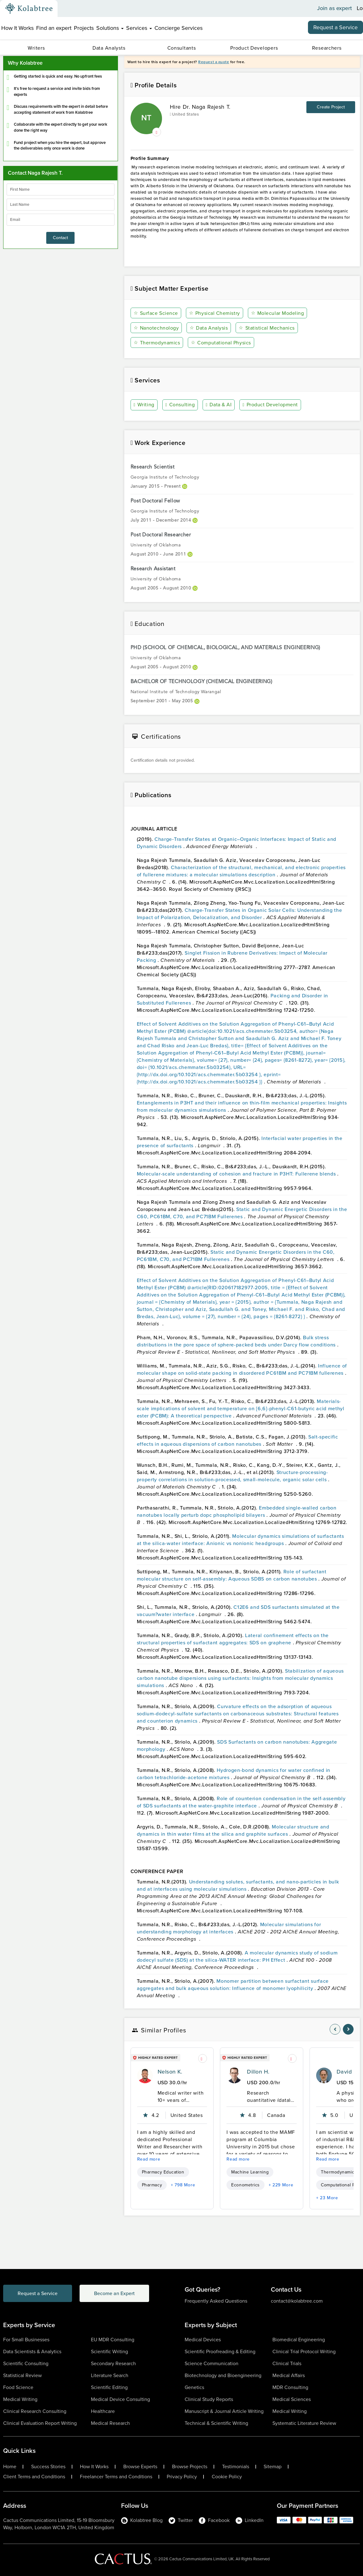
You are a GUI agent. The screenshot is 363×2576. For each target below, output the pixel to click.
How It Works (17, 28)
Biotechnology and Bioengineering (223, 2375)
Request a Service (335, 27)
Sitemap (273, 2467)
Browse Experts (140, 2467)
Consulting (180, 405)
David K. (348, 2072)
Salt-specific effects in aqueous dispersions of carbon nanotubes (237, 1440)
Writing (144, 405)
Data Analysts (108, 48)
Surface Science (156, 313)
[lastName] (60, 205)
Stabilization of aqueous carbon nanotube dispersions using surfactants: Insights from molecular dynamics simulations (240, 1678)
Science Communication (211, 2363)
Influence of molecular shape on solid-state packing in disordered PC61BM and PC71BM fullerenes (242, 1369)
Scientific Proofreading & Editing (220, 2351)
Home (9, 2467)
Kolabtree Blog (142, 2520)
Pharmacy (152, 2185)
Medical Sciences (291, 2399)
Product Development (270, 405)
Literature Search (109, 2375)
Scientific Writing (109, 2351)
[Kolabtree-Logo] (29, 8)
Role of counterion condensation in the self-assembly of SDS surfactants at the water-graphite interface (241, 1802)
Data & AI (219, 405)
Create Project (331, 107)
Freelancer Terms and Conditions (116, 2477)
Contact (60, 237)
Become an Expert (114, 2293)
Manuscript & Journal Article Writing (224, 2411)
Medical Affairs (288, 2375)
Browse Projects (189, 2467)
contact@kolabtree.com (297, 2301)
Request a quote (213, 62)
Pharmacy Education (163, 2172)
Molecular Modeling (277, 313)
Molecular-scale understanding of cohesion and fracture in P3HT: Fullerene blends (237, 1173)
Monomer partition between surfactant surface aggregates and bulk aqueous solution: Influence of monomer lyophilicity (233, 1984)
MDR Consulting (290, 2387)
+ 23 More (327, 2198)
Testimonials (235, 2467)
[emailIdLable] (60, 220)
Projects (84, 28)
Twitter (181, 2520)
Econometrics (245, 2185)
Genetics (194, 2387)
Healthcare (103, 2411)
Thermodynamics (157, 342)
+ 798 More (183, 2185)
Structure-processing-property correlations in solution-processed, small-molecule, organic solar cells (232, 1476)
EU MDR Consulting (112, 2339)
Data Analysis (209, 328)
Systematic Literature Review (304, 2423)
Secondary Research (113, 2363)
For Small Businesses (26, 2339)
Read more (148, 2159)
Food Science (18, 2387)
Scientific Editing (109, 2387)
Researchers (327, 48)
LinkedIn (250, 2520)
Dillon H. (258, 2072)
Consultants (181, 48)
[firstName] (60, 189)
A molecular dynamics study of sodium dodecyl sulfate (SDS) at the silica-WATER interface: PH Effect (237, 1956)
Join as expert (334, 8)
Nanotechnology (156, 328)
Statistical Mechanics (266, 328)
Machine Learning (250, 2172)
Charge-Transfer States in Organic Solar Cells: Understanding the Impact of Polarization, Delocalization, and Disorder (239, 914)
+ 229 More (281, 2185)
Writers (36, 48)
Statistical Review (22, 2375)
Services (139, 28)
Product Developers (254, 48)
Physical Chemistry (214, 313)
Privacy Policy (182, 2477)
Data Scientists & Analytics (32, 2351)
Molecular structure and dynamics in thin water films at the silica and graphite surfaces (233, 1830)
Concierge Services (178, 28)
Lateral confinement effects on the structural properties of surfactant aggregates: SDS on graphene (233, 1639)
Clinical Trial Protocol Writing (304, 2351)
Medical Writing (20, 2399)
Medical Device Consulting (120, 2399)
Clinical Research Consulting (34, 2411)
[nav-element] (335, 2029)
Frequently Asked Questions (216, 2301)
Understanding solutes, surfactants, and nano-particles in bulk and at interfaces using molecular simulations (238, 1885)
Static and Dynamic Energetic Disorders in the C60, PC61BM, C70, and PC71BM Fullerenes (242, 1213)
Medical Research (110, 2423)
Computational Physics (221, 342)
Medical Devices (203, 2339)
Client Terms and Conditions (34, 2477)
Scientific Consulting (25, 2363)
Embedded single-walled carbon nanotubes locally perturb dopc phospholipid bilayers (237, 1511)
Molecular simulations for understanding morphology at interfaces (229, 1928)
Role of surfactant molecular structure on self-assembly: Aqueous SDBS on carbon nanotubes (232, 1575)
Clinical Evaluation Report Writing (40, 2423)
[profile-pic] (145, 2075)
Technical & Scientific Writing (216, 2423)
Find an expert (53, 28)
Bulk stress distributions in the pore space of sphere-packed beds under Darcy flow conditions (237, 1341)
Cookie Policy (227, 2477)
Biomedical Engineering (298, 2339)
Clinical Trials (286, 2363)
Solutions (110, 28)
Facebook (214, 2520)
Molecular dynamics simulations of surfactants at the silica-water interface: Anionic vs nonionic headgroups (240, 1539)
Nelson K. (170, 2072)
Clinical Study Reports (209, 2399)
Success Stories (48, 2467)
